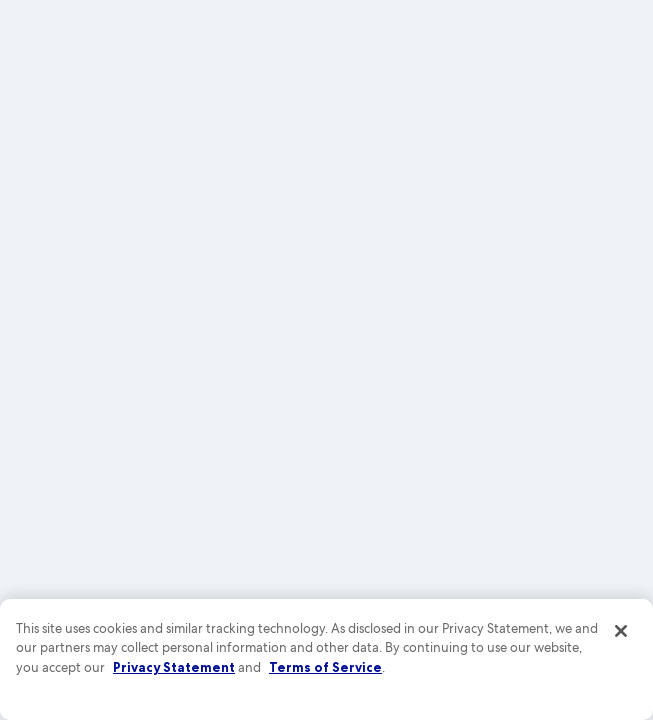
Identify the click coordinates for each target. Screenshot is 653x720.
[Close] (621, 631)
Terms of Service (325, 667)
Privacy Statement (174, 667)
